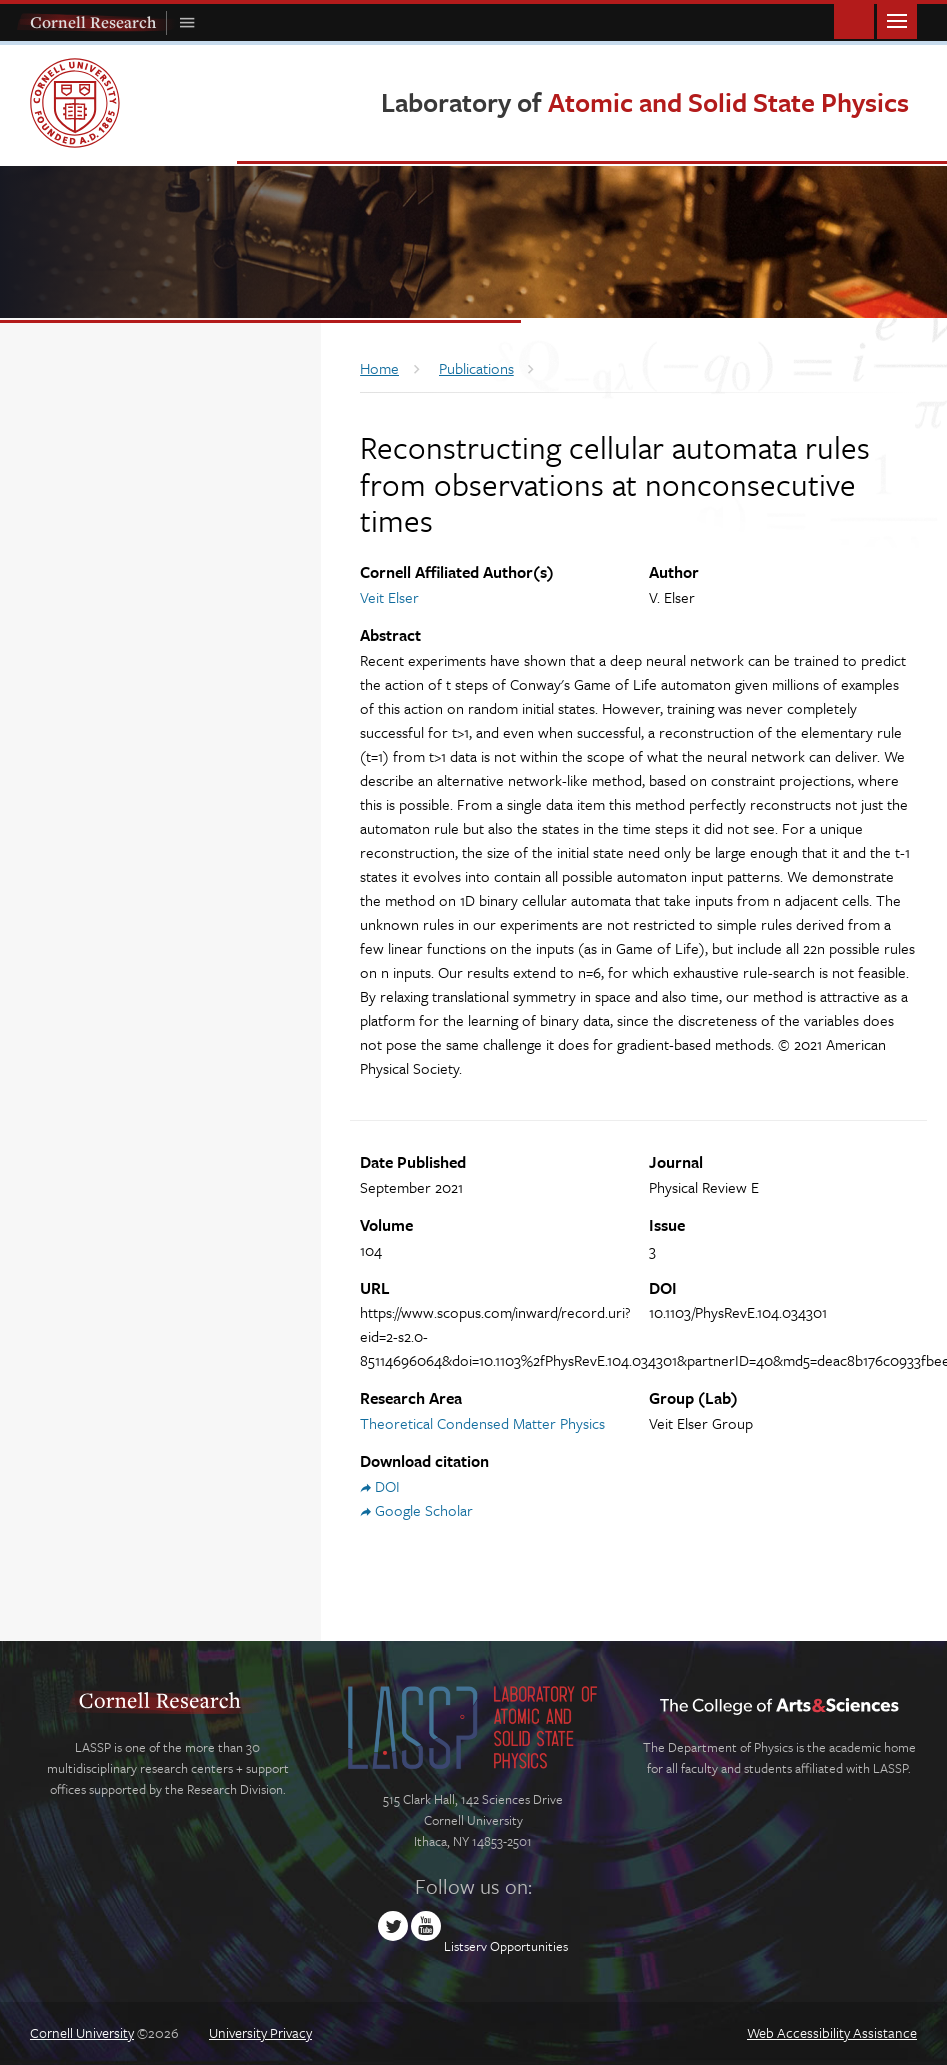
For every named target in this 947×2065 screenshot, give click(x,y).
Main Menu (897, 19)
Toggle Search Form (854, 19)
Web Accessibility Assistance (832, 2032)
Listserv (465, 1946)
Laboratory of (645, 102)
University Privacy (260, 2032)
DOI (387, 1486)
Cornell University (82, 2032)
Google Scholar (424, 1510)
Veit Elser (389, 597)
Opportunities (529, 1946)
